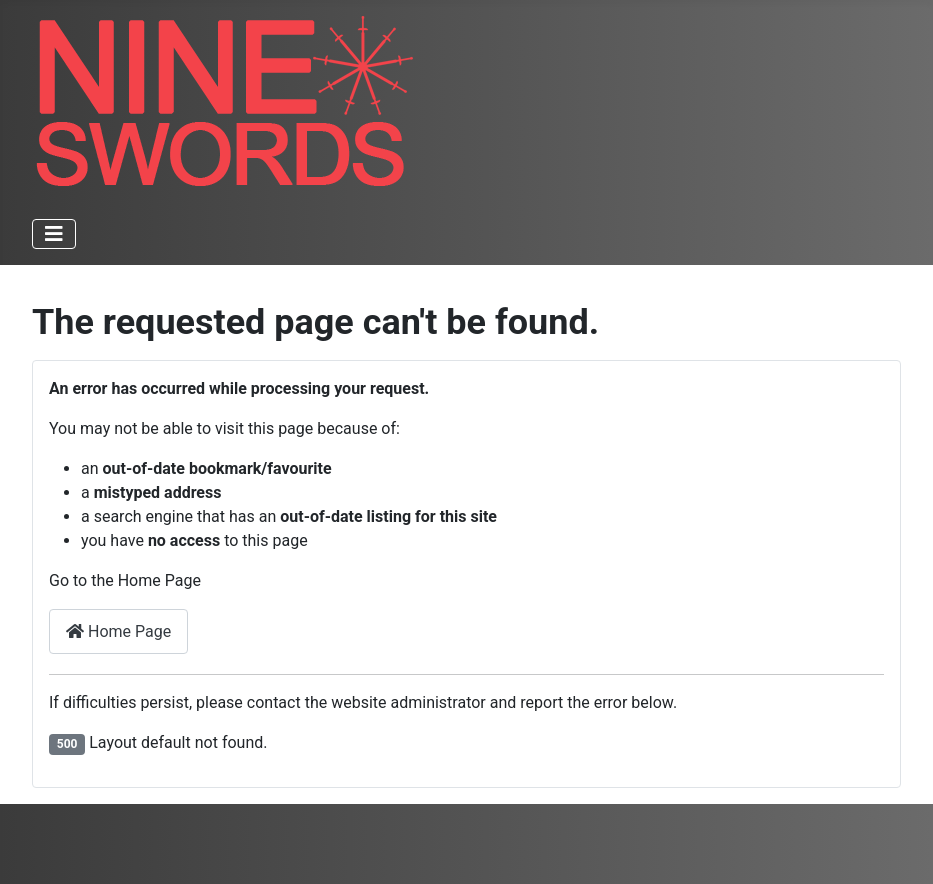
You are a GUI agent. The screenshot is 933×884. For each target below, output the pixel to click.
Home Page (118, 631)
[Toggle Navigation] (54, 234)
